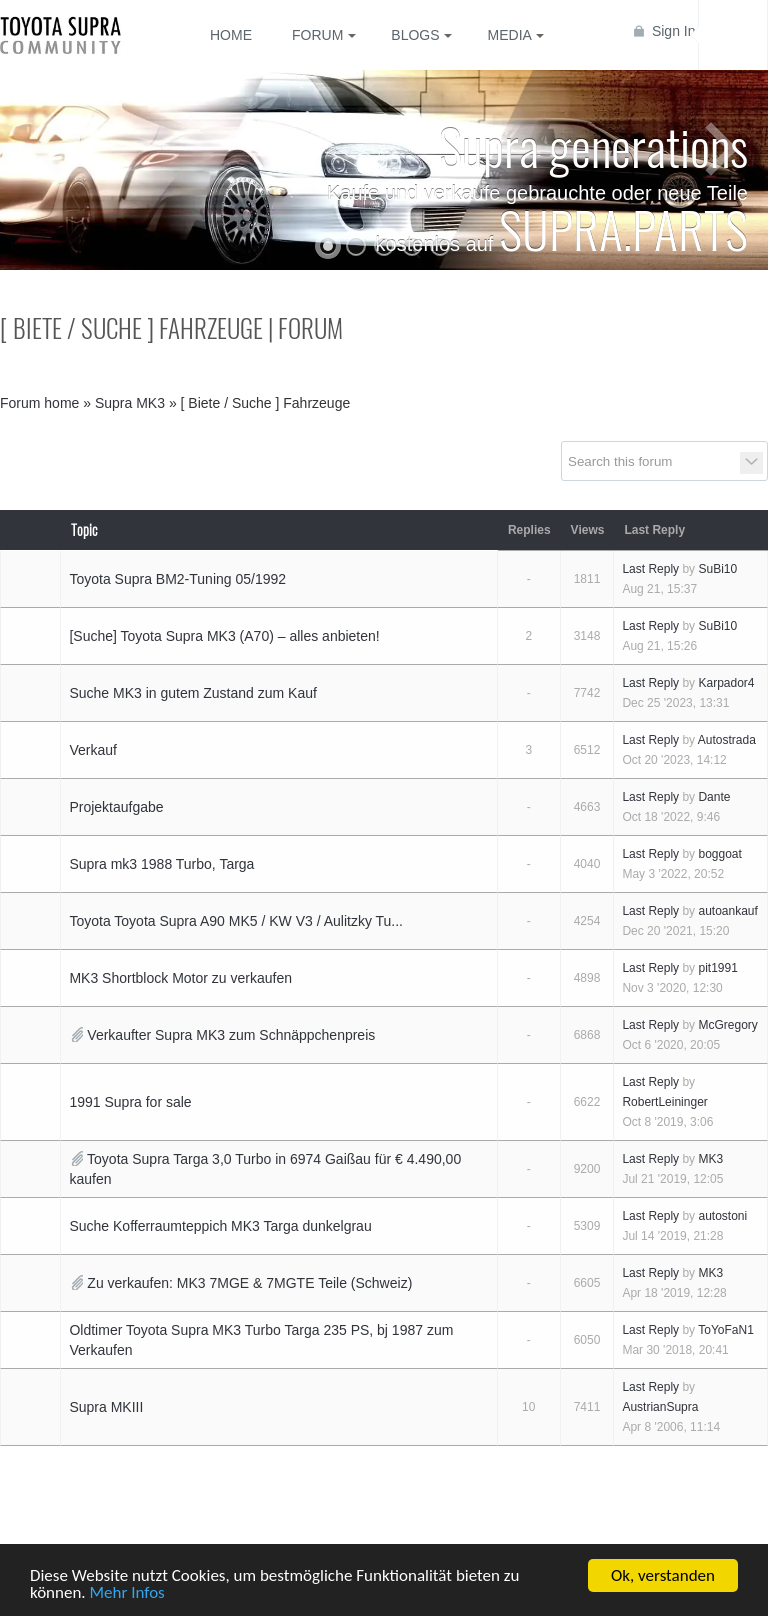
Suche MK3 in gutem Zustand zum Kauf (192, 693)
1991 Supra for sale (130, 1102)
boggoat (719, 854)
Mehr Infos (127, 1593)
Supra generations (593, 145)
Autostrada (727, 740)
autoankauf (727, 911)
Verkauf (92, 750)
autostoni (722, 1216)
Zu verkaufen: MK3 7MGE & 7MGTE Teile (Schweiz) (249, 1283)
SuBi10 (717, 569)
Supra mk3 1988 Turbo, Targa (161, 864)
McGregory (727, 1025)
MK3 (710, 1159)
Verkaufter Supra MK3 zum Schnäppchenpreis (231, 1035)
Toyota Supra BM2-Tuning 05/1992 (177, 579)
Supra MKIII (106, 1407)
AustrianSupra (660, 1407)
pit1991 (717, 968)
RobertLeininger (664, 1102)
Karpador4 (726, 683)
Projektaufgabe (116, 807)
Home (231, 35)
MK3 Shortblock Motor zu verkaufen (180, 978)
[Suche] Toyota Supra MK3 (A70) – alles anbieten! (224, 636)
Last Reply (650, 569)
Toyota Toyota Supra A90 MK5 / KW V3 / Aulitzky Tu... (236, 921)
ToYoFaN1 (726, 1330)
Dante (714, 797)
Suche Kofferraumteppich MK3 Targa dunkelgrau (220, 1226)
